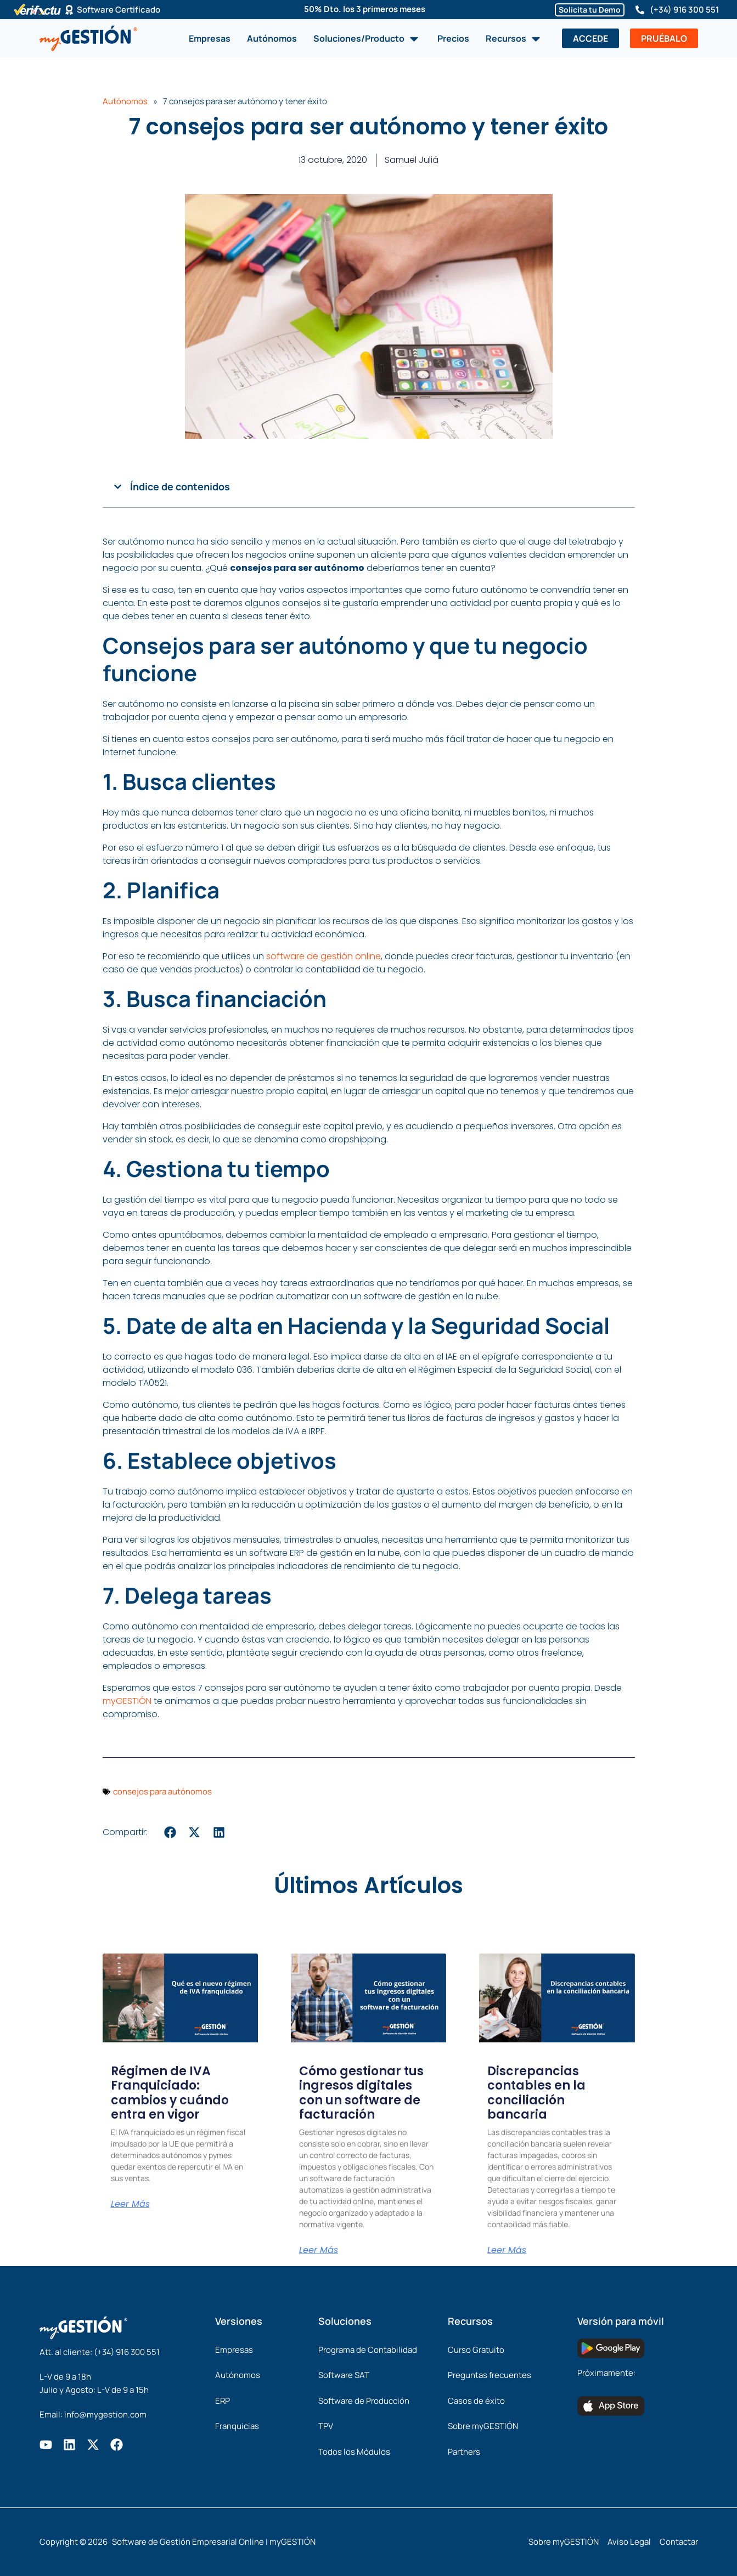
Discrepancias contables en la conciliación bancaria (536, 2093)
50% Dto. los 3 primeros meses (364, 9)
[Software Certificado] (69, 10)
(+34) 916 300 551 (684, 9)
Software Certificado (118, 9)
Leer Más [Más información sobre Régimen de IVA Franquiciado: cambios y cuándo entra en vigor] (130, 2204)
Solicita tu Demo (590, 9)
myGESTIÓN (127, 1701)
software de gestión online (323, 956)
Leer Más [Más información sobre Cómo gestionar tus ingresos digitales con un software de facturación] (318, 2250)
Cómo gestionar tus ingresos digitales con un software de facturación (361, 2093)
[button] (118, 487)
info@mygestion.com (105, 2414)
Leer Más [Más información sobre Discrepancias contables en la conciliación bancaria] (506, 2250)
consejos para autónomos (162, 1791)
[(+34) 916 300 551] (639, 9)
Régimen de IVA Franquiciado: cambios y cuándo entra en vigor (170, 2093)
